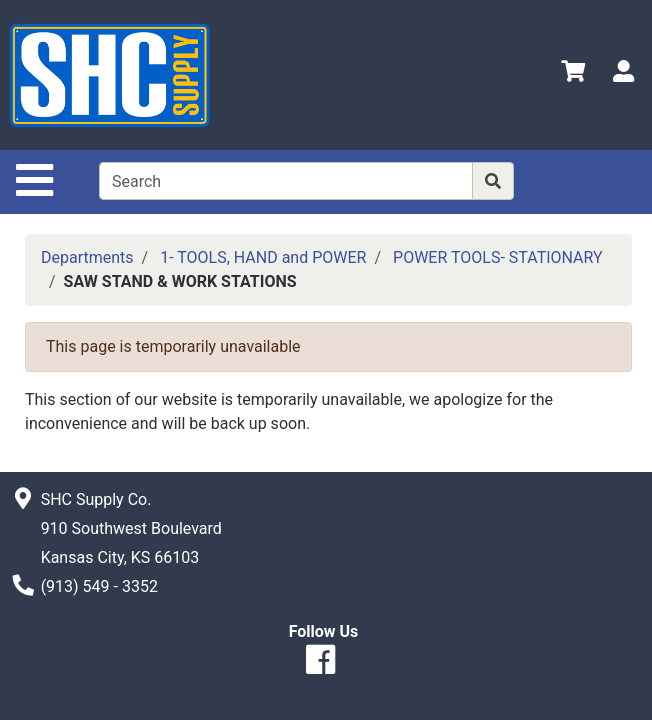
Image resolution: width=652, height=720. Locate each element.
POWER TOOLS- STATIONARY (498, 257)
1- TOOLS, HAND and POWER (263, 257)
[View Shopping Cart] (573, 74)
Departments (87, 257)
